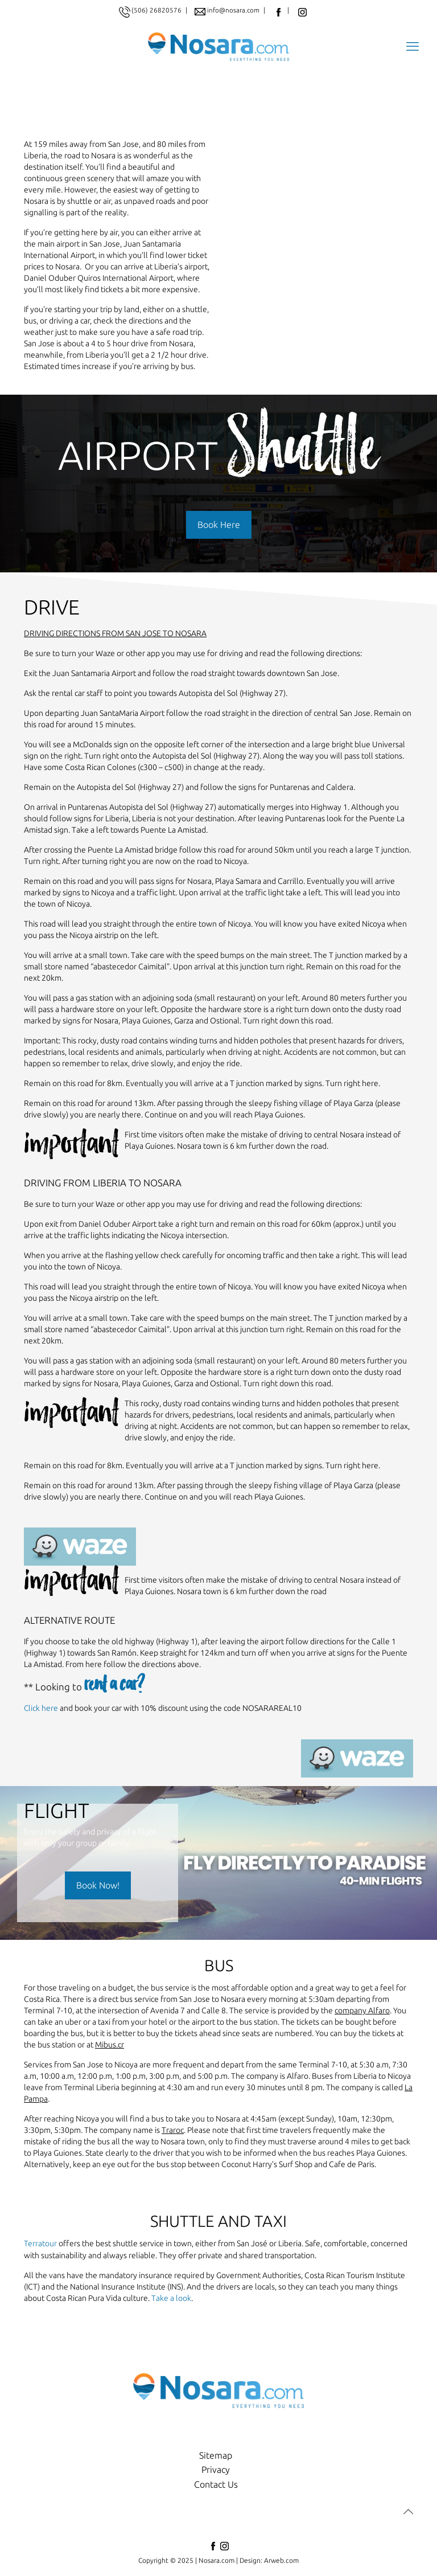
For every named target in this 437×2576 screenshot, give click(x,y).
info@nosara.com (234, 10)
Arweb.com (281, 2561)
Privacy (215, 2471)
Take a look (171, 2299)
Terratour (40, 2245)
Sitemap (215, 2456)
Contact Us (216, 2486)
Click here (41, 1710)
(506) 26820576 (156, 10)
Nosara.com (216, 2561)
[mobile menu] (412, 47)
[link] (80, 1549)
